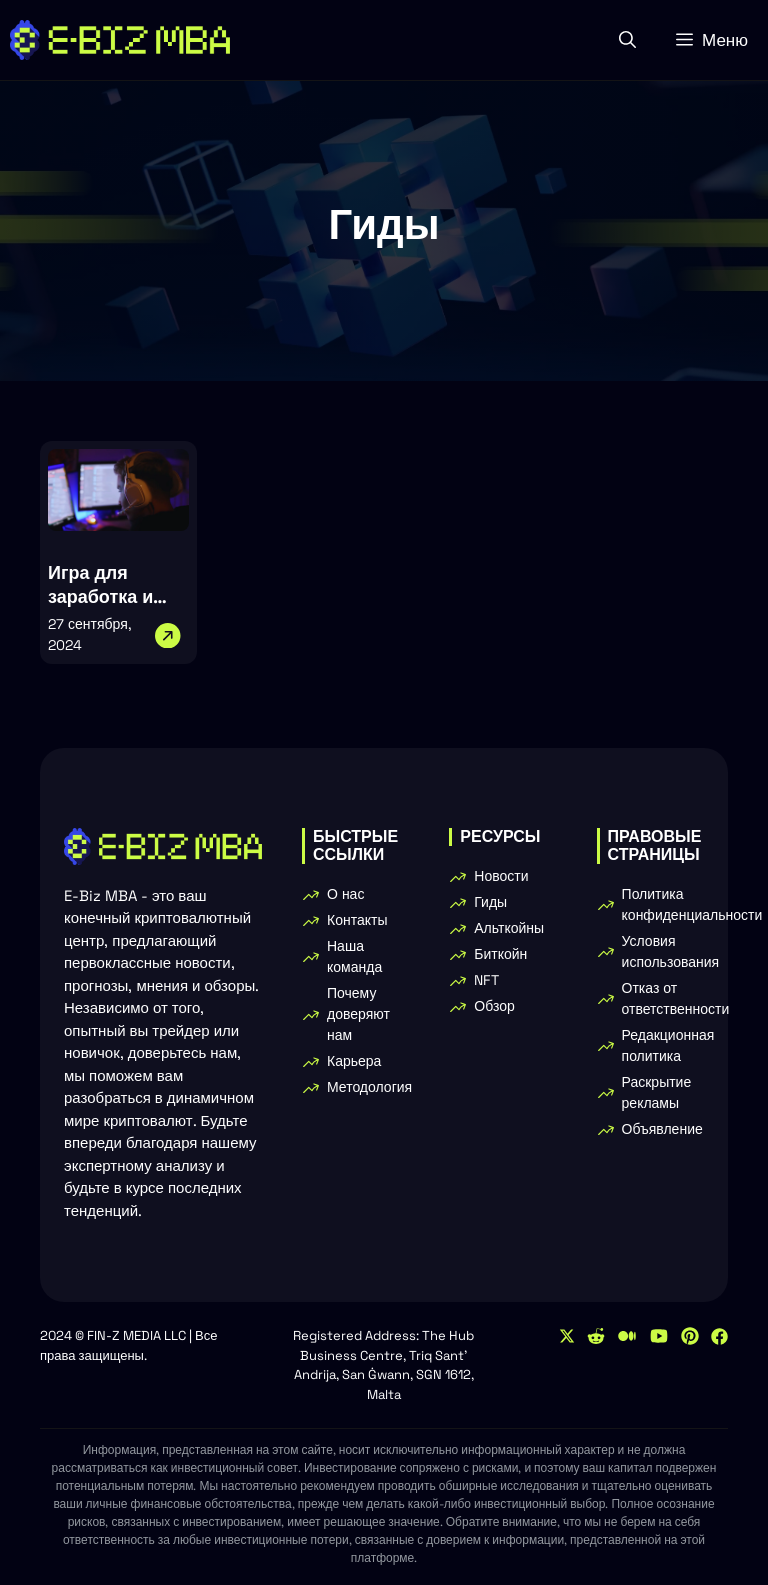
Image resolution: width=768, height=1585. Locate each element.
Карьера (354, 1061)
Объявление (662, 1129)
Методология (369, 1087)
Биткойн (500, 954)
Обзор (494, 1006)
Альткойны (509, 928)
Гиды (490, 902)
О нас (345, 894)
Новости (501, 876)
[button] (627, 40)
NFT (486, 980)
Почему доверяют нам (358, 1014)
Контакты (357, 920)
